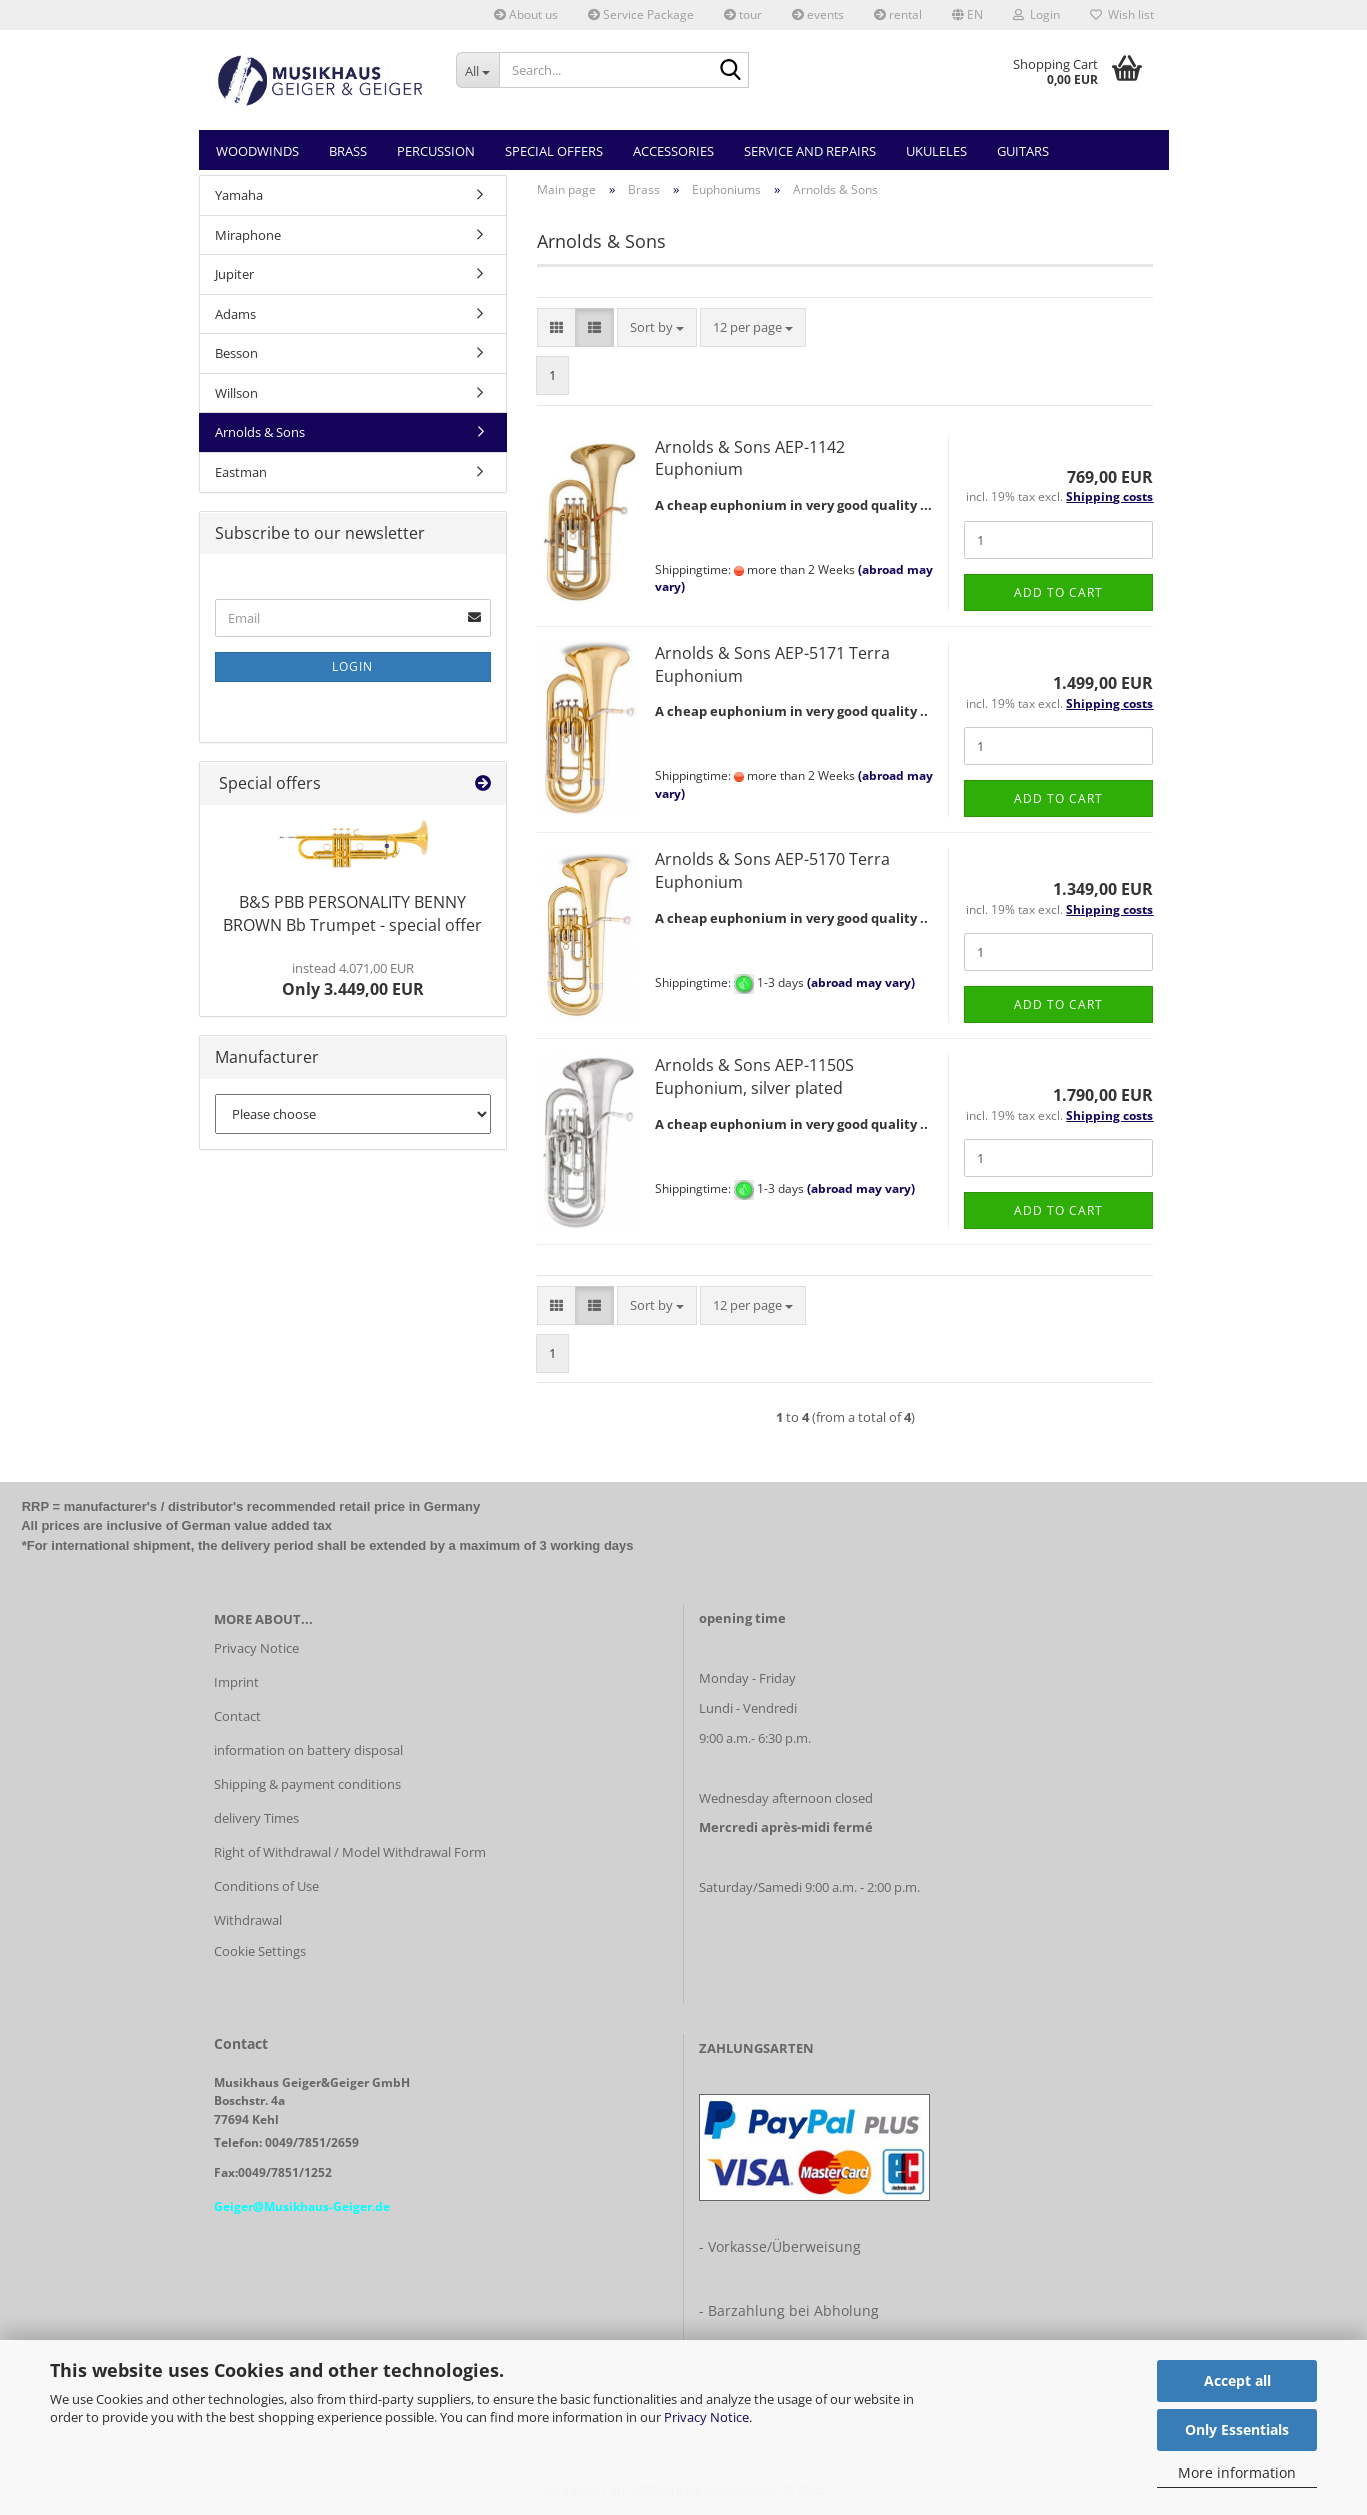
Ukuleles (936, 151)
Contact (237, 1716)
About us (526, 14)
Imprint (236, 1682)
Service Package (641, 14)
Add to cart (1058, 592)
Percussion (436, 151)
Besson (236, 353)
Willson (236, 393)
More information (1237, 2472)
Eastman (241, 472)
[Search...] (477, 70)
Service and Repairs (810, 151)
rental (898, 14)
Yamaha (239, 195)
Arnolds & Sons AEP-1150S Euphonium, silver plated (754, 1076)
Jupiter (234, 274)
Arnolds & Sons (260, 432)
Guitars (1023, 151)
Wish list (1122, 14)
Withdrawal (248, 1920)
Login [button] (1036, 14)
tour (743, 14)
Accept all (1237, 2380)
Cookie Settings (260, 1951)
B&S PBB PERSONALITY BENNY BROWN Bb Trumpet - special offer (352, 913)
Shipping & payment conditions (307, 1784)
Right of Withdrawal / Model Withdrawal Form (350, 1852)
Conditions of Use (266, 1886)
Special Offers (554, 151)
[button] (967, 15)
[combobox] (657, 327)
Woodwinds (257, 151)
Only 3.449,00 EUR (353, 980)
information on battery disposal (308, 1750)
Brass (348, 151)
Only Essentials (1237, 2429)
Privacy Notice (706, 2417)
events (818, 14)
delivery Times (256, 1818)
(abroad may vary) (861, 982)
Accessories (673, 151)
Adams (235, 314)
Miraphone (248, 235)
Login (352, 666)
